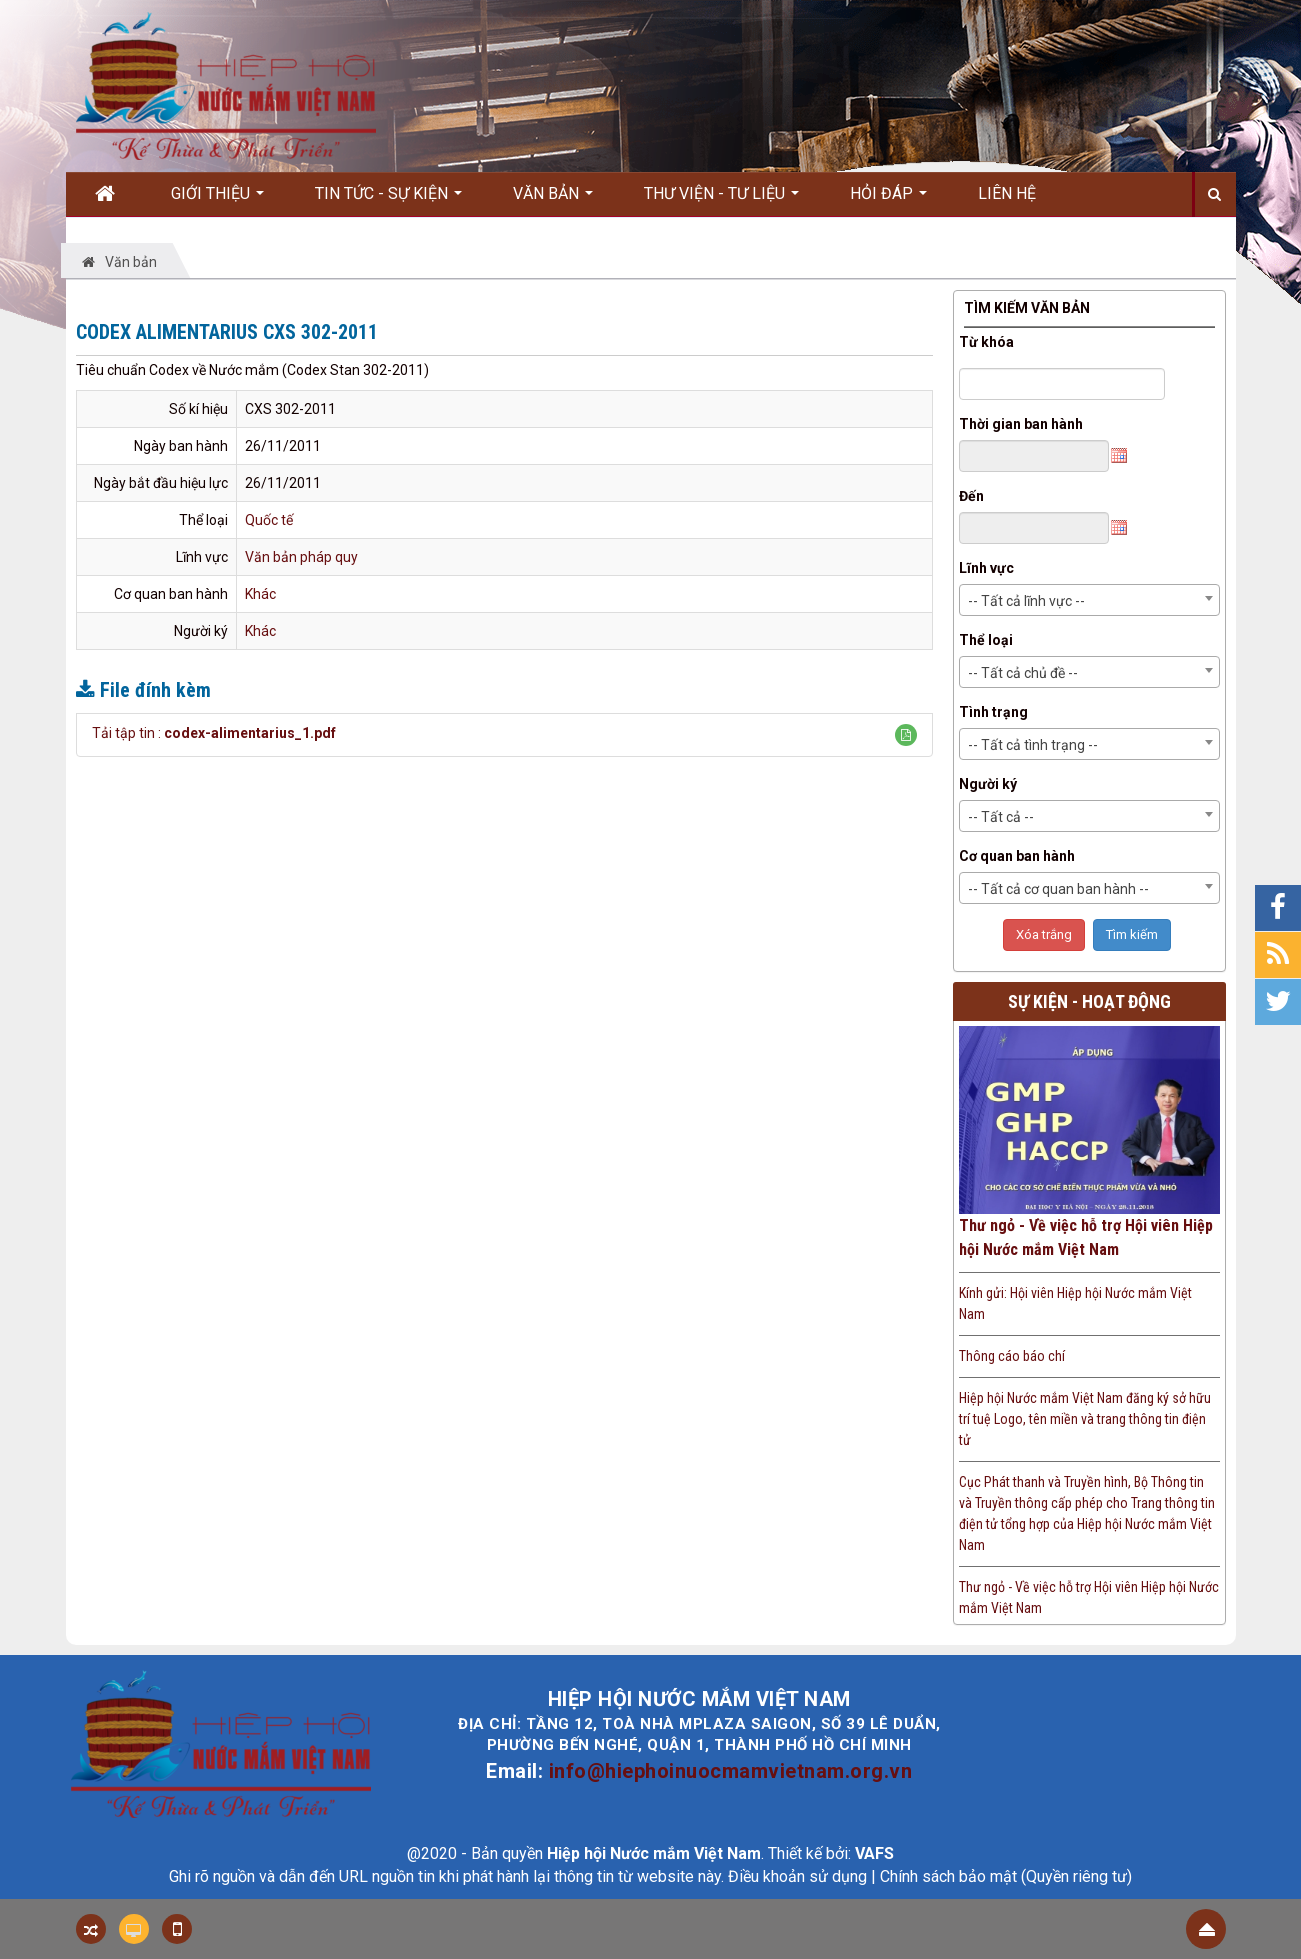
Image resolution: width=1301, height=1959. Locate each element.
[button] (906, 735)
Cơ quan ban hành (1017, 856)
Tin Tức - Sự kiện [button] (388, 200)
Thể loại (986, 640)
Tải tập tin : (214, 733)
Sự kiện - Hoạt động (1089, 1001)
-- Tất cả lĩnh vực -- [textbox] (1026, 601)
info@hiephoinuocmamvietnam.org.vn (731, 1771)
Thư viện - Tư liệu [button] (721, 200)
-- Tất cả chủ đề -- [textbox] (1023, 673)
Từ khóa (986, 342)
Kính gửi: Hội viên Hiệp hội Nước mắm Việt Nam (1075, 1303)
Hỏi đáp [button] (888, 200)
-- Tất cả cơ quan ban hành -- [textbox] (1058, 889)
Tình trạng (993, 712)
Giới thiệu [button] (217, 200)
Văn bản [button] (553, 200)
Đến (971, 496)
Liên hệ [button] (1007, 193)
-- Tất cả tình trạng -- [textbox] (1033, 745)
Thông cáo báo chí (1012, 1356)
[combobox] (1089, 600)
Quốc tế (269, 520)
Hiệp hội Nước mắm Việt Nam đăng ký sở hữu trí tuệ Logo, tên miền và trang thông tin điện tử (1085, 1419)
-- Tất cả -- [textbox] (1001, 817)
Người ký (988, 784)
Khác (260, 594)
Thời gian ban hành (1021, 424)
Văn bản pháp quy (301, 557)
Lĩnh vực (986, 568)
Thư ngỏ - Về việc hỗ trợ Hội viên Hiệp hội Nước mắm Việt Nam (1086, 1237)
